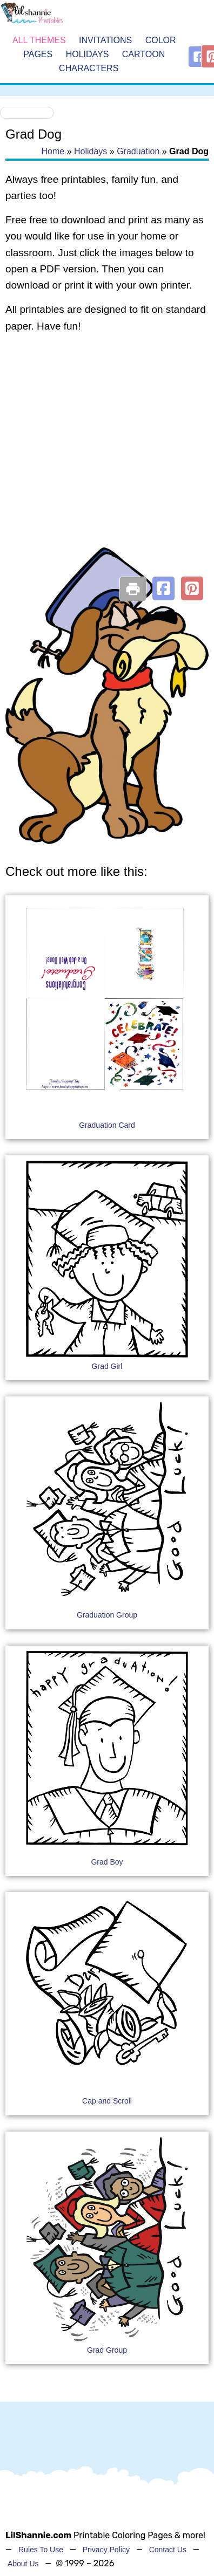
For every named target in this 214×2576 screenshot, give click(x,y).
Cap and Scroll (107, 2101)
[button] (163, 588)
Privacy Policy (106, 2549)
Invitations (105, 40)
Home (53, 151)
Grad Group (107, 2350)
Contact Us (167, 2549)
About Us (23, 2563)
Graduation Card (107, 1125)
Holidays (87, 54)
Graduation (138, 151)
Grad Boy (107, 1862)
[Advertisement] (101, 454)
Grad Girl (107, 1366)
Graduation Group (107, 1615)
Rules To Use (40, 2549)
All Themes (39, 40)
